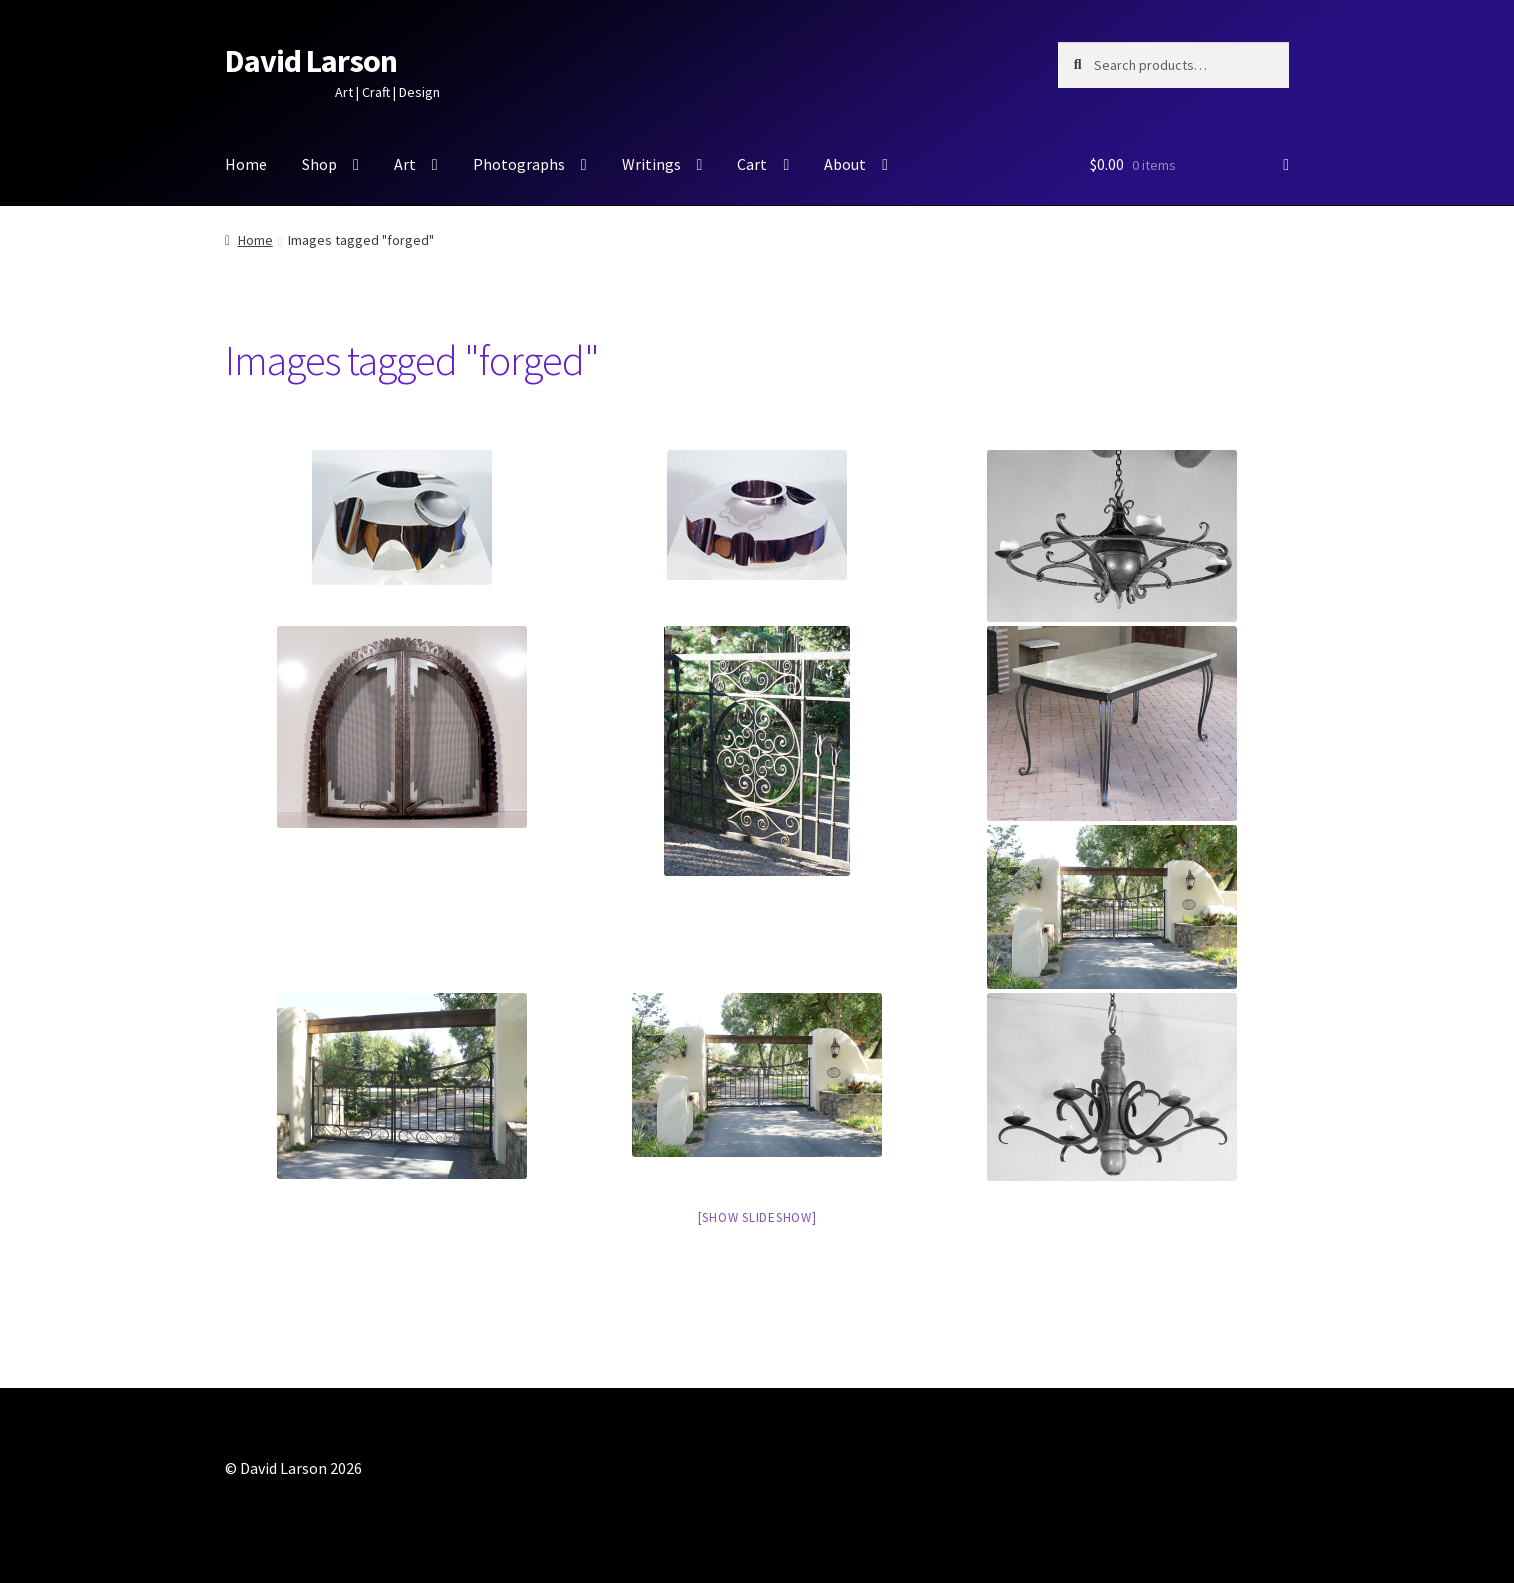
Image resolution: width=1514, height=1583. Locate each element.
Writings (651, 164)
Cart (752, 164)
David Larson (311, 61)
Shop (319, 164)
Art (405, 164)
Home (246, 164)
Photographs (519, 164)
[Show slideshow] (757, 1217)
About (845, 164)
